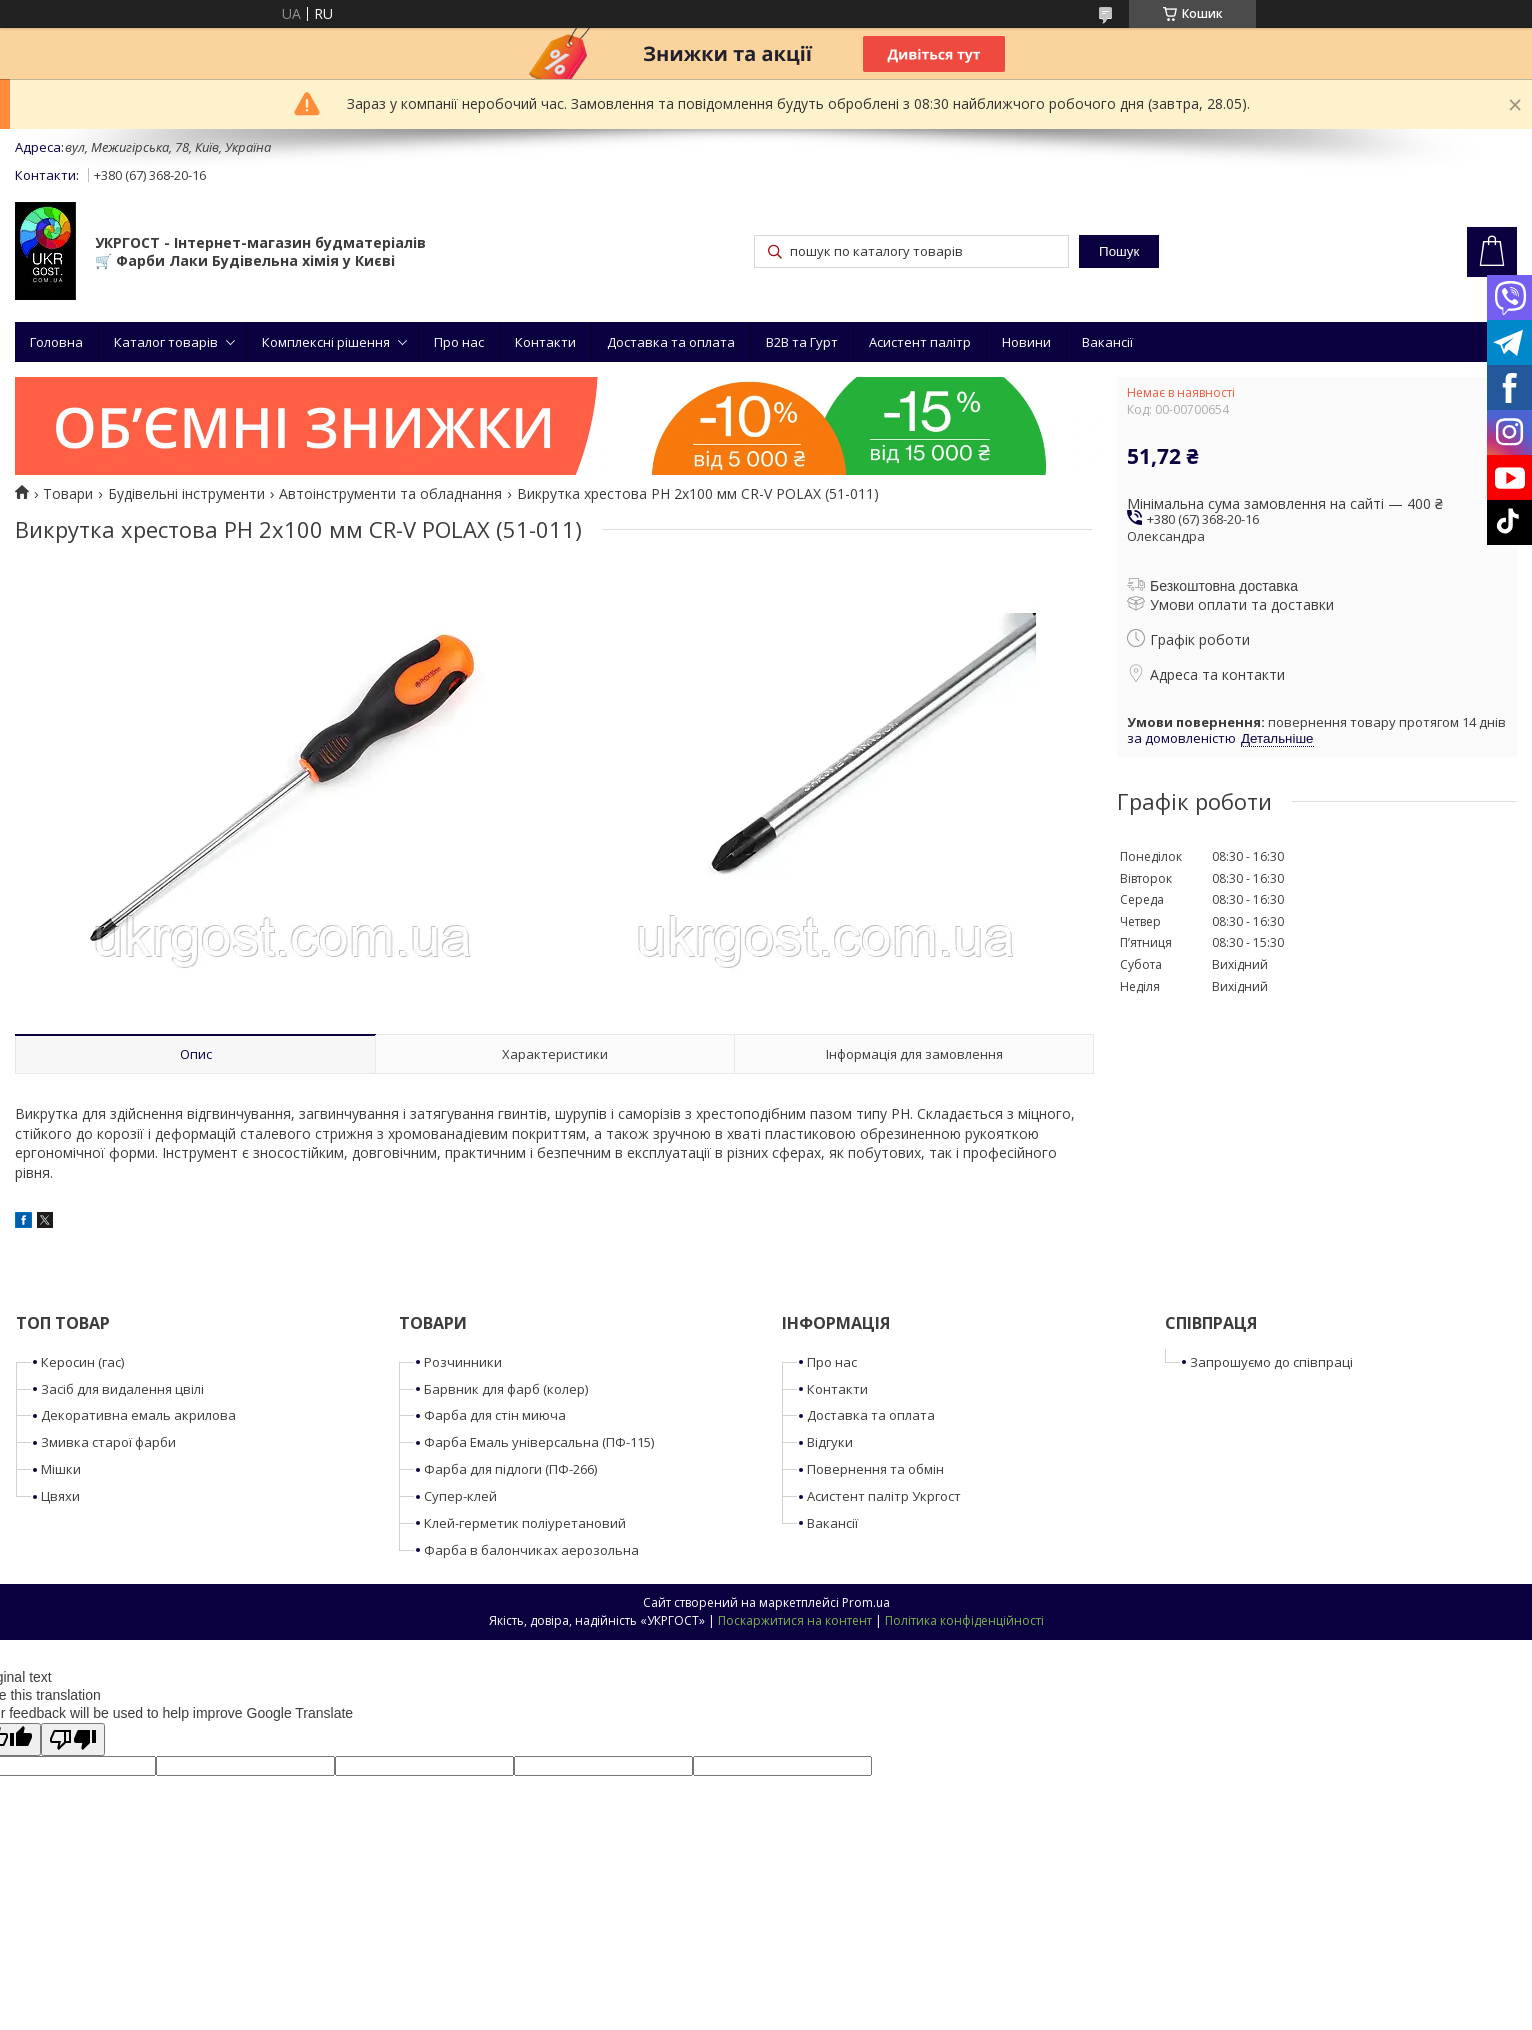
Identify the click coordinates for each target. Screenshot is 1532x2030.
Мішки (61, 1469)
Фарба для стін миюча (495, 1415)
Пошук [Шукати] (1119, 251)
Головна (56, 342)
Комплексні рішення (326, 342)
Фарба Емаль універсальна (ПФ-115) (539, 1442)
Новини (1026, 342)
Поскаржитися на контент (795, 1620)
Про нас (459, 342)
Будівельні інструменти (186, 494)
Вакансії (1107, 342)
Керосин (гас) (82, 1362)
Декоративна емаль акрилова (138, 1415)
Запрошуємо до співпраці (1271, 1362)
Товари (68, 494)
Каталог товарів (166, 342)
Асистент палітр (920, 342)
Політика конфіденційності (964, 1620)
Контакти (545, 342)
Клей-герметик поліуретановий (525, 1523)
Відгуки (830, 1442)
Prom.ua (866, 1602)
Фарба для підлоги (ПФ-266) (510, 1469)
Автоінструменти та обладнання (390, 494)
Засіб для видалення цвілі (122, 1389)
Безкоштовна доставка (1224, 586)
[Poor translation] (73, 1739)
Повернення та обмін (875, 1469)
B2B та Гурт (802, 342)
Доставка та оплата (671, 342)
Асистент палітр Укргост (884, 1496)
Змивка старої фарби (108, 1442)
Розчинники (463, 1362)
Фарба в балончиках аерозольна (531, 1550)
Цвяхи (60, 1496)
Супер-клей (460, 1496)
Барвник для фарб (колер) (506, 1389)
